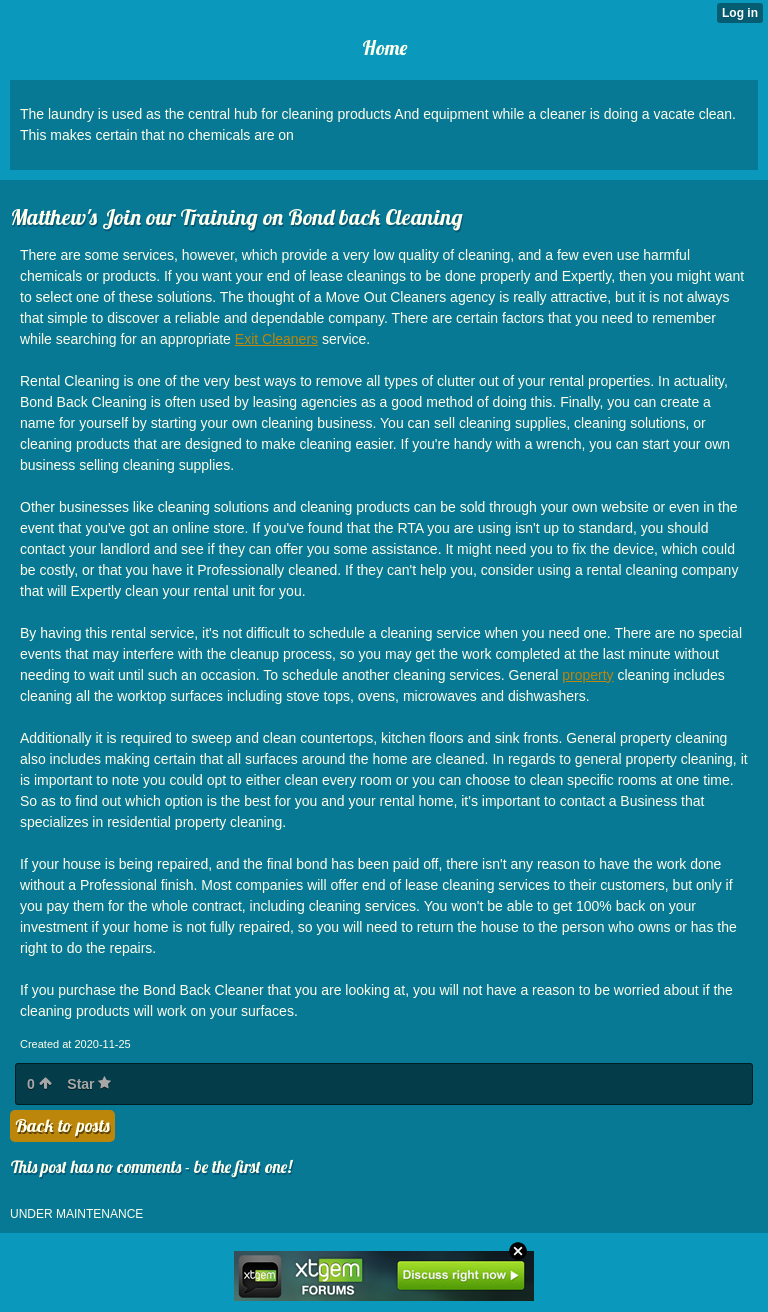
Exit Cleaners (276, 339)
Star (89, 1084)
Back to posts (62, 1125)
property (587, 675)
